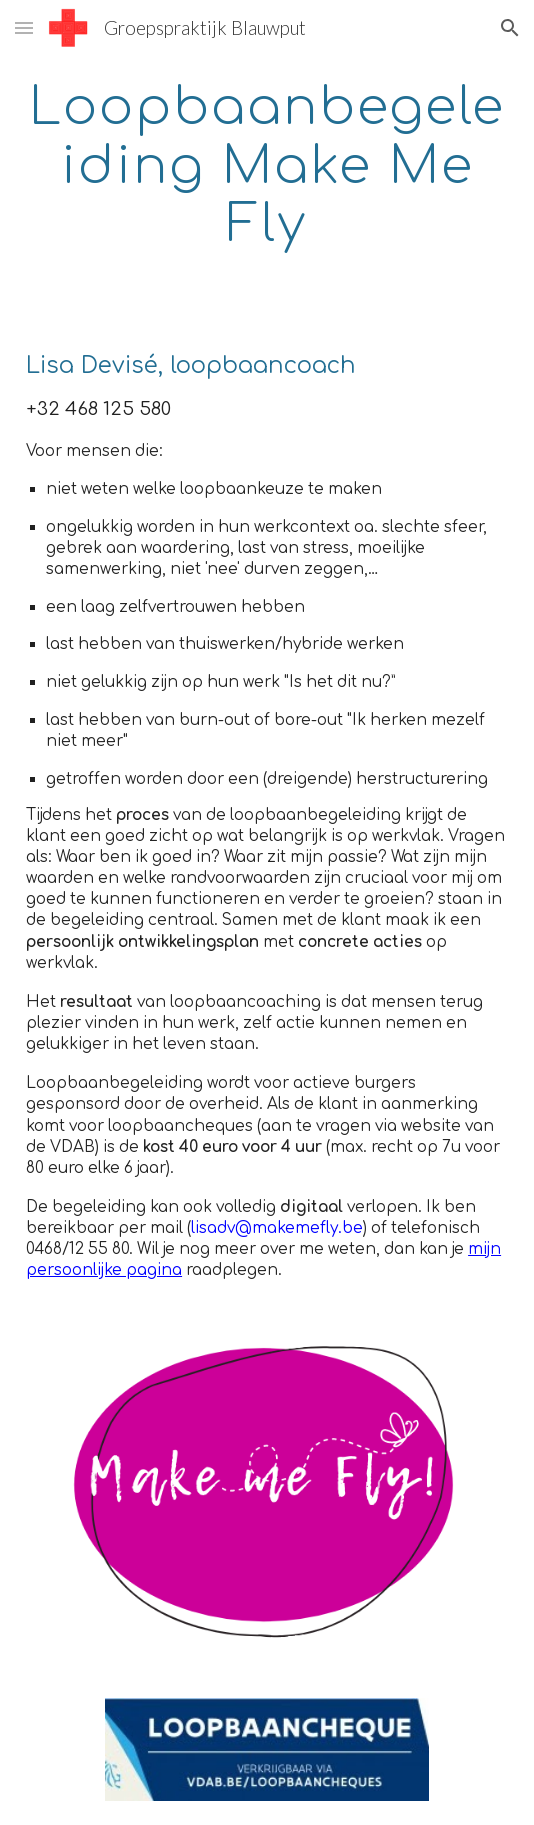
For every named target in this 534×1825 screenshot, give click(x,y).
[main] (267, 165)
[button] (24, 27)
